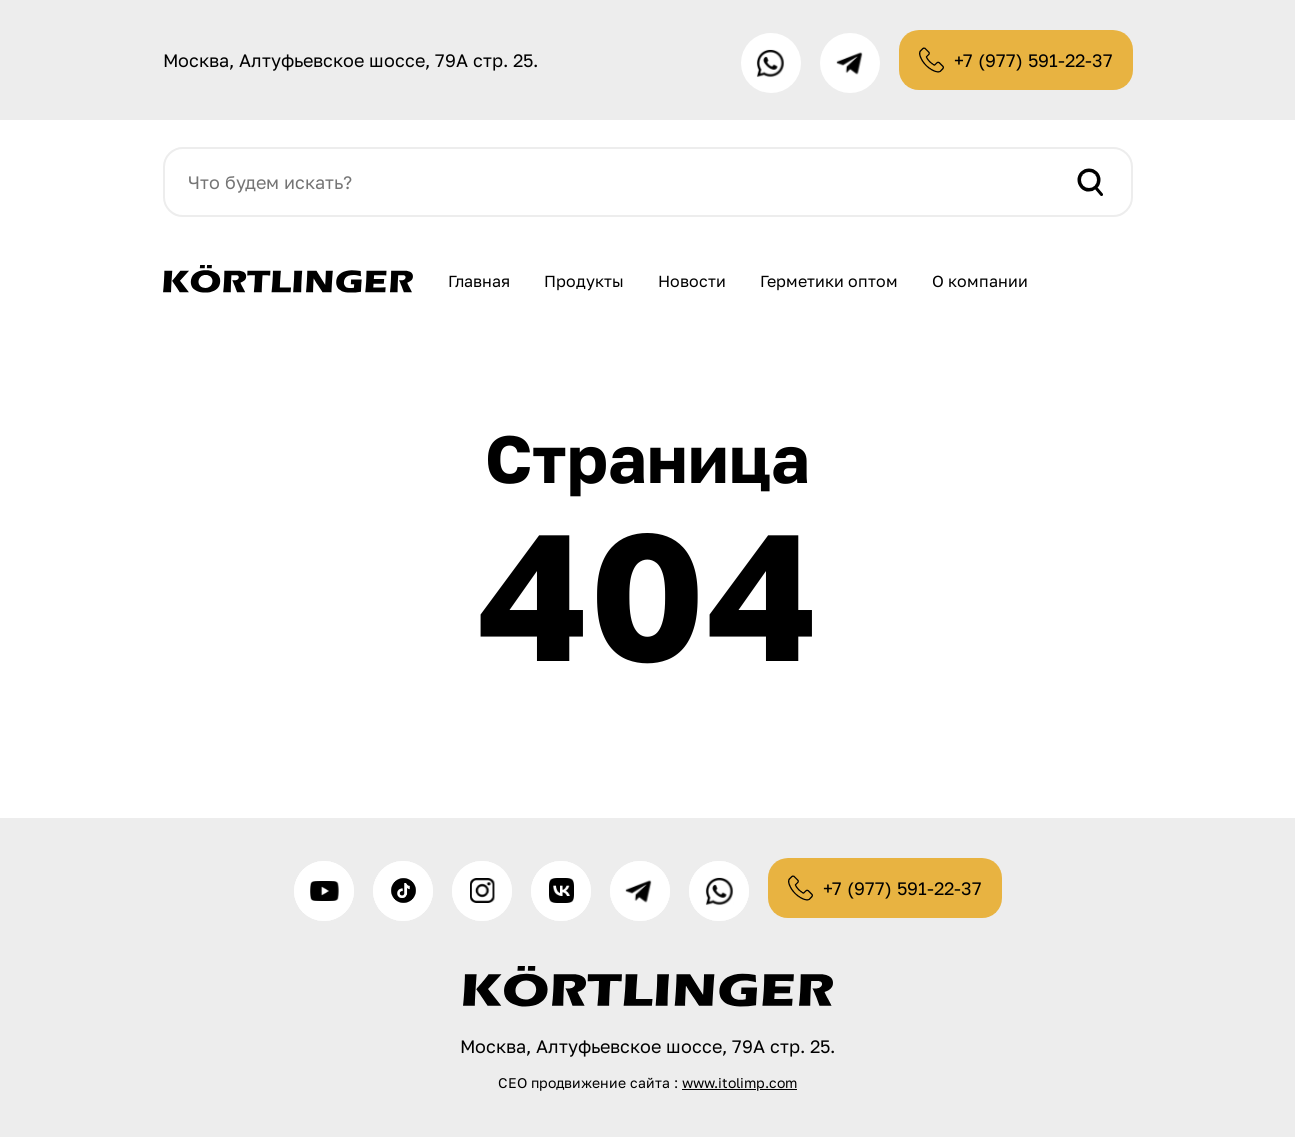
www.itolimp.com (739, 1082)
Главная (479, 281)
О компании (980, 281)
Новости (692, 281)
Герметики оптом (829, 281)
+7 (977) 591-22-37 (1033, 60)
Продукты (584, 281)
